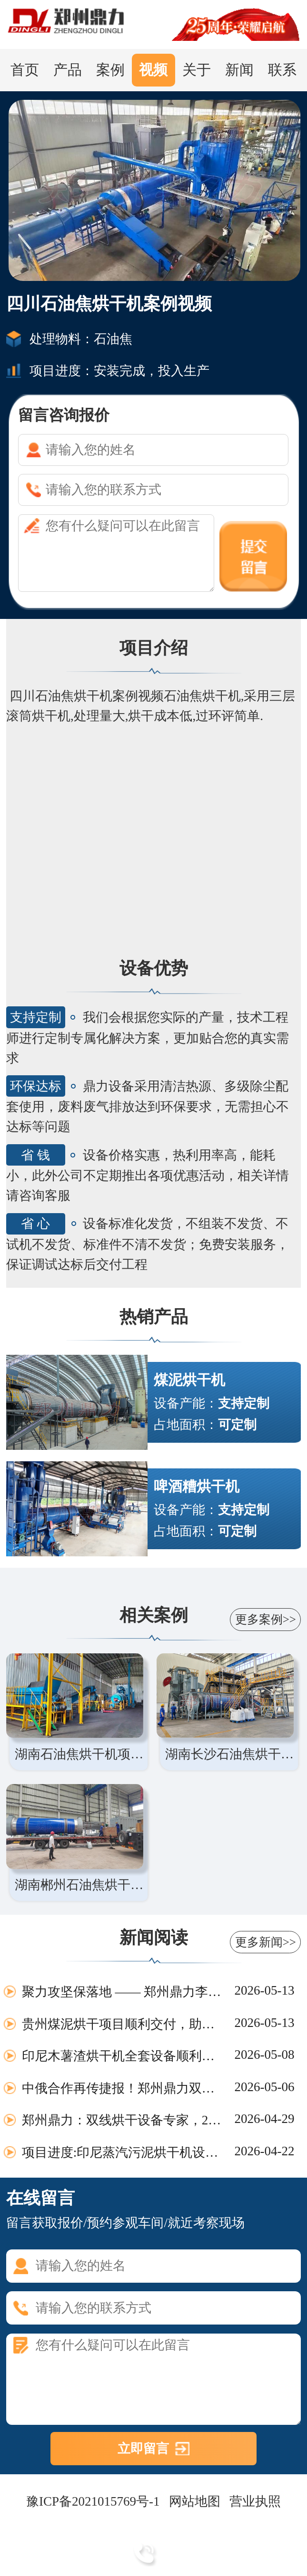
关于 (196, 69)
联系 (282, 69)
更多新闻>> (265, 1942)
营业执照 (255, 2501)
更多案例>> (265, 1619)
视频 (153, 69)
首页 (24, 69)
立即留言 (143, 2448)
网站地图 (194, 2501)
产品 (67, 69)
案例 (110, 69)
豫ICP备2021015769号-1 (93, 2501)
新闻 (239, 69)
